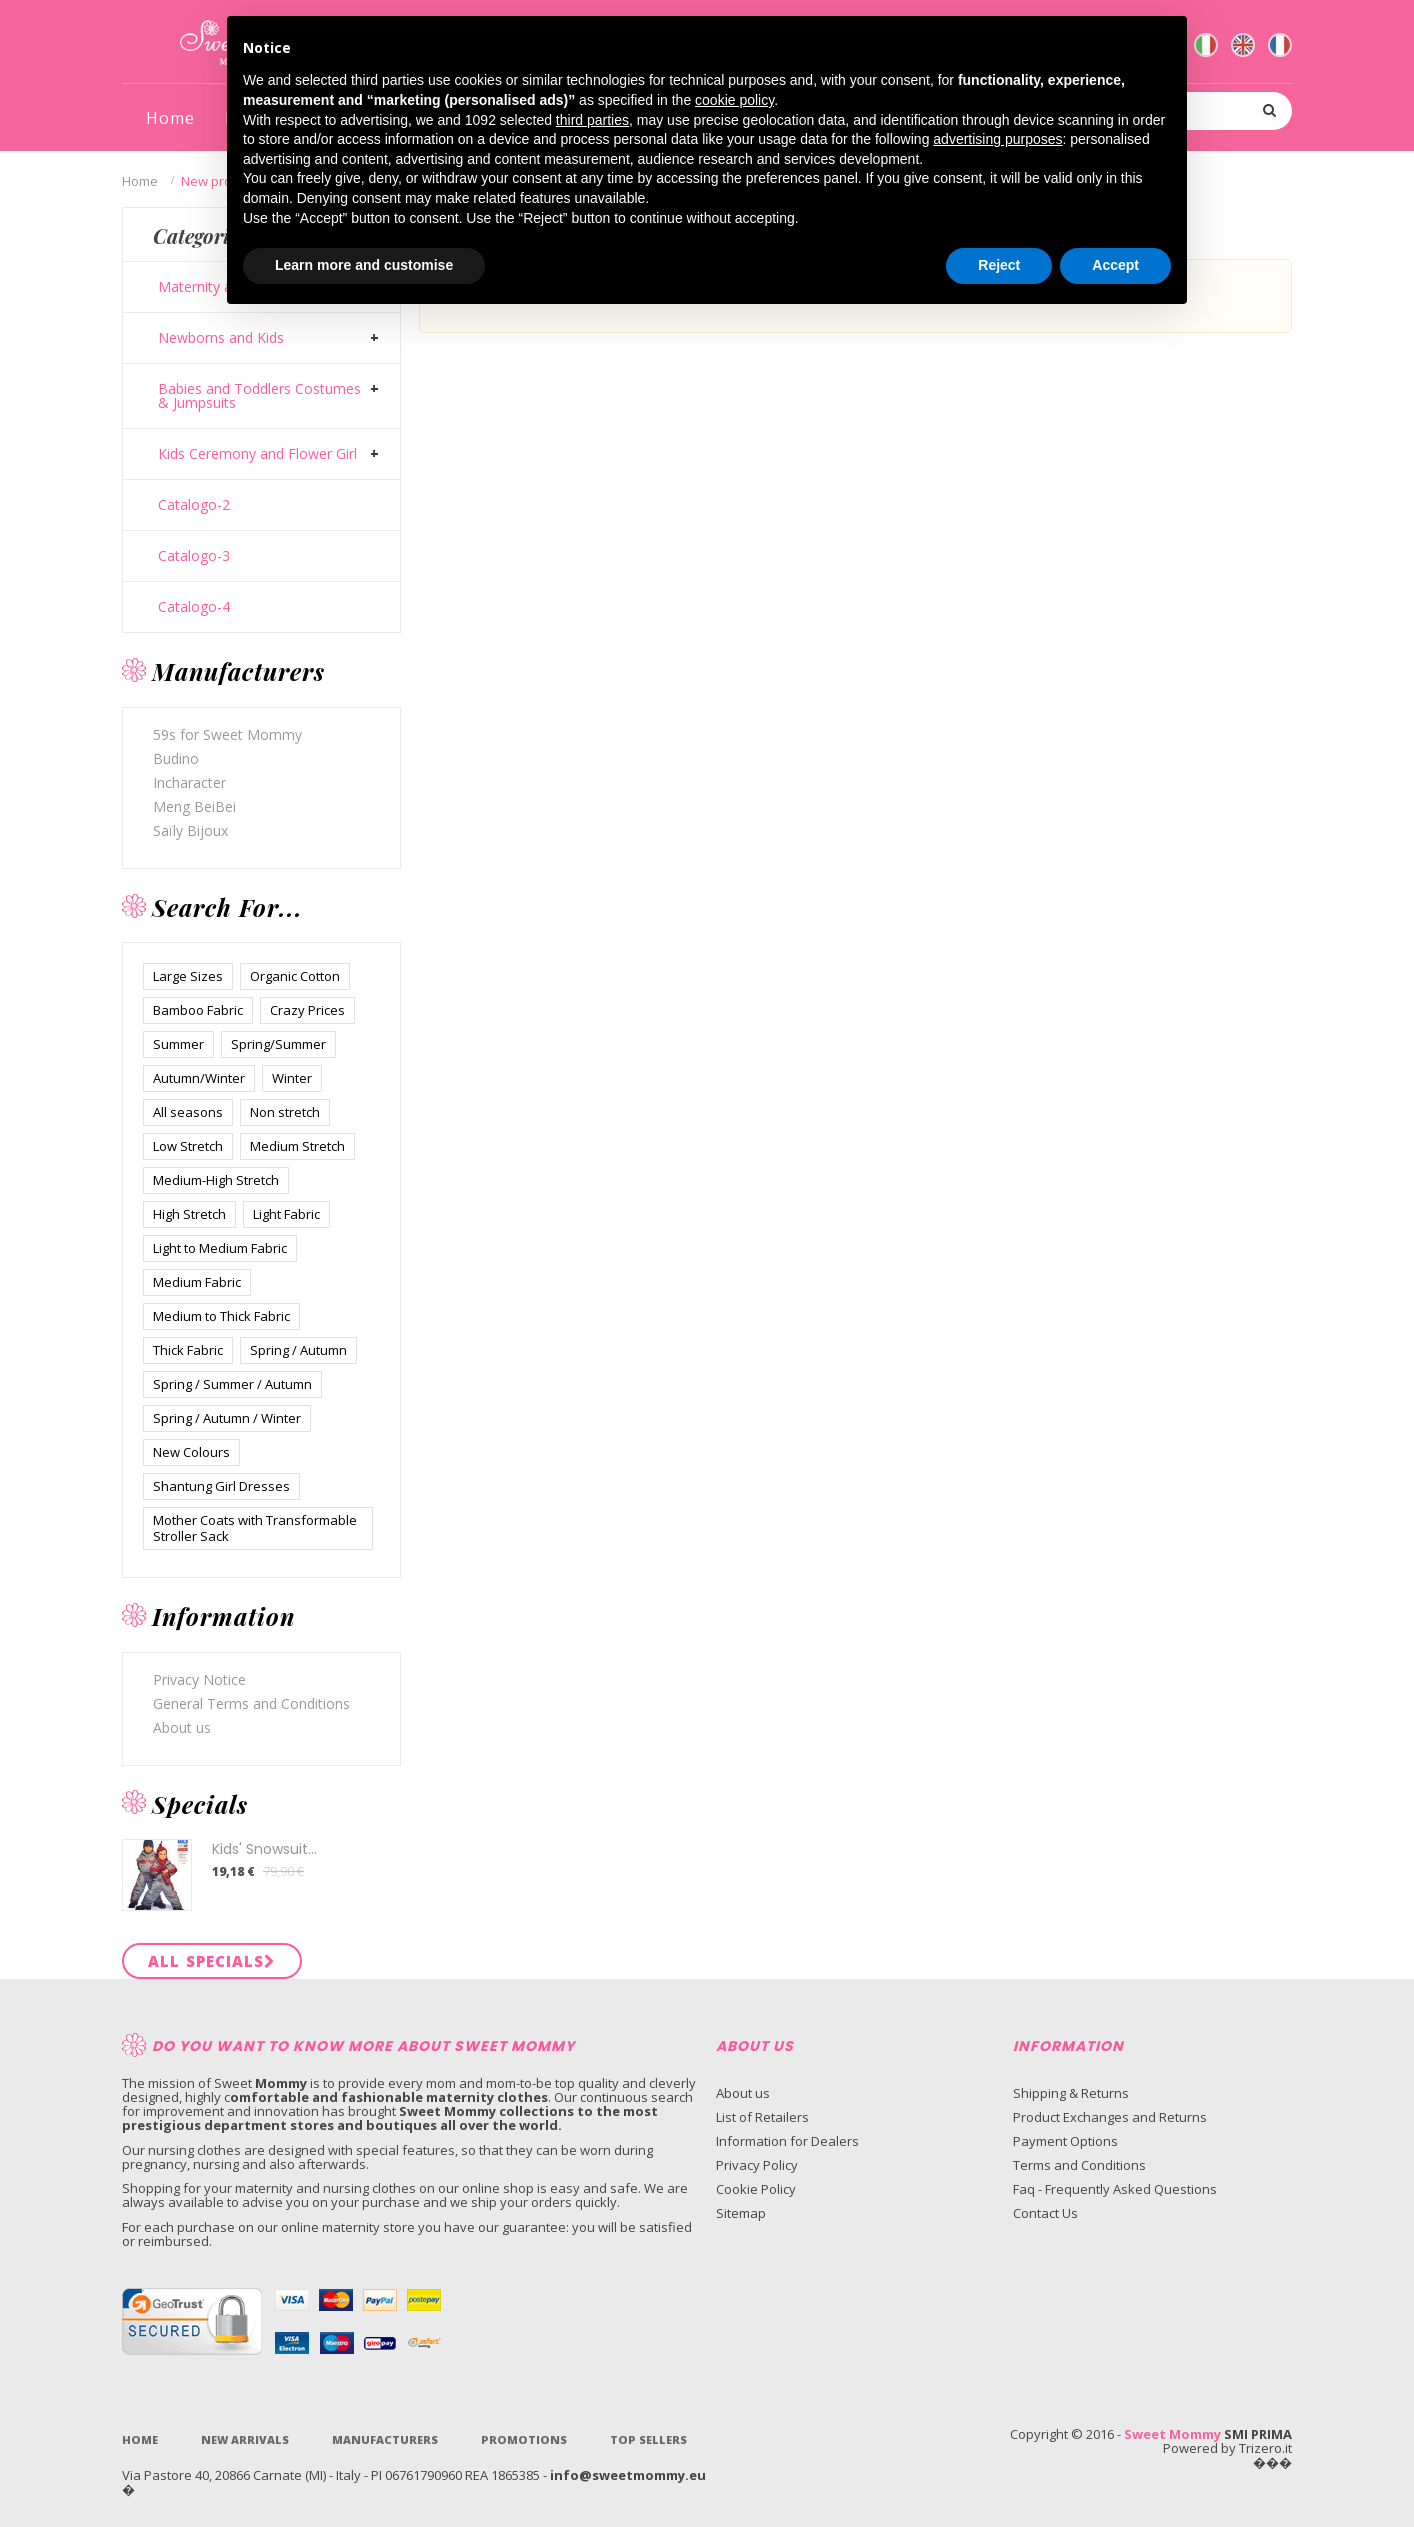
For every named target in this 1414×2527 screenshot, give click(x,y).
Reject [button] (999, 265)
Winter (292, 1078)
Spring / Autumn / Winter (227, 1418)
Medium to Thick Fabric (221, 1316)
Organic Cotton (295, 976)
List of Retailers (762, 2117)
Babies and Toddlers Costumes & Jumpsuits (259, 396)
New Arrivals (245, 2439)
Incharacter (189, 782)
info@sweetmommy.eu (628, 2475)
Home (140, 181)
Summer (178, 1044)
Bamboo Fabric (198, 1010)
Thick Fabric (188, 1350)
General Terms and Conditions (251, 1703)
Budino (176, 758)
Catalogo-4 (194, 607)
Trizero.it (1265, 2448)
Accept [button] (1115, 265)
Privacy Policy (757, 2165)
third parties (592, 120)
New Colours (191, 1452)
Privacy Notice (199, 1679)
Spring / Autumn (298, 1350)
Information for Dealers (787, 2141)
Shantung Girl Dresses (221, 1486)
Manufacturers (385, 2439)
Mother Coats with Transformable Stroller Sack (255, 1528)
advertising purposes (997, 139)
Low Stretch (188, 1146)
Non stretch (285, 1112)
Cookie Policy (756, 2189)
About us (182, 1727)
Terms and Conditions (1079, 2165)
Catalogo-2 (194, 505)
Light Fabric (286, 1214)
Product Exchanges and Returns (1110, 2117)
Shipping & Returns (1071, 2093)
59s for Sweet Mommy (227, 734)
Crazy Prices (307, 1010)
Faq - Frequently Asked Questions (1115, 2189)
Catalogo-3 (194, 556)
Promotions (524, 2439)
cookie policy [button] (734, 100)
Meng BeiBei (194, 806)
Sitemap (741, 2213)
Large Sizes (188, 976)
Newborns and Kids (221, 338)
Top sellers (648, 2439)
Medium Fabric (197, 1282)
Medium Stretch (297, 1146)
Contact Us (1045, 2213)
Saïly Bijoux (190, 830)
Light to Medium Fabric (220, 1248)
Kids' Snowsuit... (264, 1849)
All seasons (188, 1112)
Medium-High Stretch (216, 1180)
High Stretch (189, 1214)
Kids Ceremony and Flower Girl (257, 454)
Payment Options (1065, 2141)
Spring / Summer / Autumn (232, 1384)
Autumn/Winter (199, 1078)
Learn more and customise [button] (364, 265)
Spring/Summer (278, 1044)
